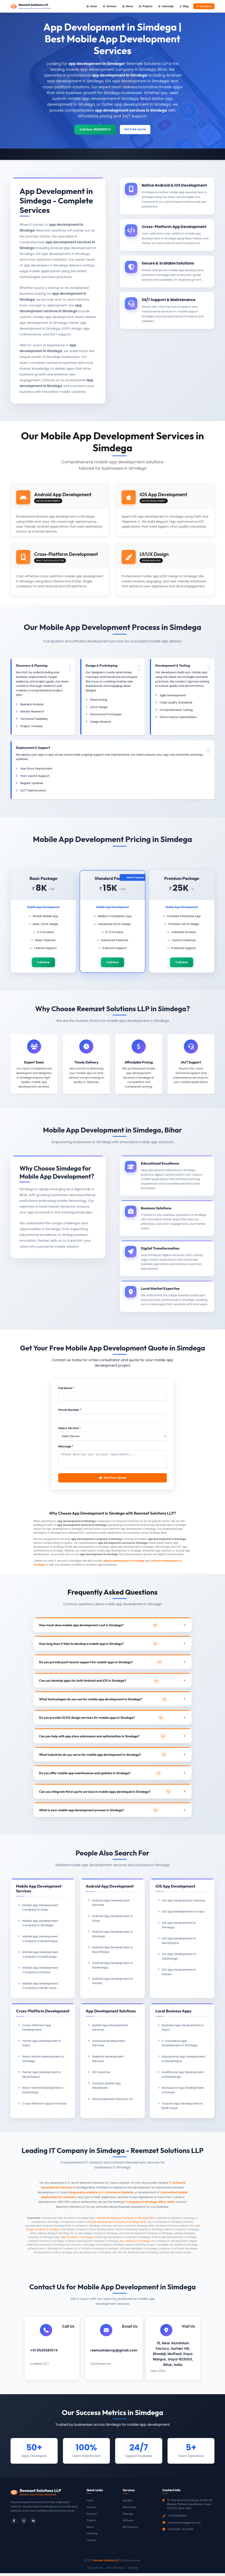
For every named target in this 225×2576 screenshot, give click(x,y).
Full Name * (66, 1388)
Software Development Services (108, 2046)
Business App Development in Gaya (183, 2030)
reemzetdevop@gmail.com (113, 2353)
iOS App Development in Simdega (179, 1928)
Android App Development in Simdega (112, 1937)
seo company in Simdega (135, 2243)
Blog (184, 6)
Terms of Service (115, 2570)
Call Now (43, 962)
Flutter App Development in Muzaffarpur (41, 2077)
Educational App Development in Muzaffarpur (183, 2061)
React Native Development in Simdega (43, 2061)
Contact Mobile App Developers (106, 2088)
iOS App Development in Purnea (179, 1974)
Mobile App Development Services (110, 2030)
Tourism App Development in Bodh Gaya (182, 2108)
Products (91, 2516)
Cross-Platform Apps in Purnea (44, 2106)
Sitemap (133, 2570)
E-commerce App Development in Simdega (180, 2046)
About (127, 6)
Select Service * (69, 1428)
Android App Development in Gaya (112, 1921)
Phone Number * (69, 1410)
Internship (165, 6)
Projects (145, 6)
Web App (128, 2516)
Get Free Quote (135, 129)
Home (91, 6)
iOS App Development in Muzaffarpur (179, 1943)
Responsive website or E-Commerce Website (101, 2195)
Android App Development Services (111, 1905)
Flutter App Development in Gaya (41, 2046)
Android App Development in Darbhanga (112, 1968)
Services (109, 6)
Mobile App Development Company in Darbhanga (40, 1957)
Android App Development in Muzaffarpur (112, 1952)
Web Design (129, 2509)
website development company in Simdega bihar (125, 2220)
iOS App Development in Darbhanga (179, 1959)
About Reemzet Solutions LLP (112, 2102)
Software (128, 2523)
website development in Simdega (123, 1563)
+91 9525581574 (43, 2353)
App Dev (127, 2503)
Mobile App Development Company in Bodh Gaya (40, 1988)
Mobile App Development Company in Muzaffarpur (40, 1941)
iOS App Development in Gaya (183, 1914)
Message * (65, 1446)
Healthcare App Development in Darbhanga (183, 2077)
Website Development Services (108, 2061)
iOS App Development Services (183, 1903)
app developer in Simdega (77, 2240)
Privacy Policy (95, 2570)
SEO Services (101, 2075)
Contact (91, 2542)
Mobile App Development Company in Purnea (40, 1973)
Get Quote (204, 6)
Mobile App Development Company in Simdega (40, 1926)
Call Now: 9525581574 (95, 129)
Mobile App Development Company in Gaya (40, 1910)
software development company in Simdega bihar (116, 2224)
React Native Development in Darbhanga (43, 2093)
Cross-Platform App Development (36, 2030)
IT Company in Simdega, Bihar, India (148, 2205)
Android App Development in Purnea (112, 1984)
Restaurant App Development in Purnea (183, 2093)
